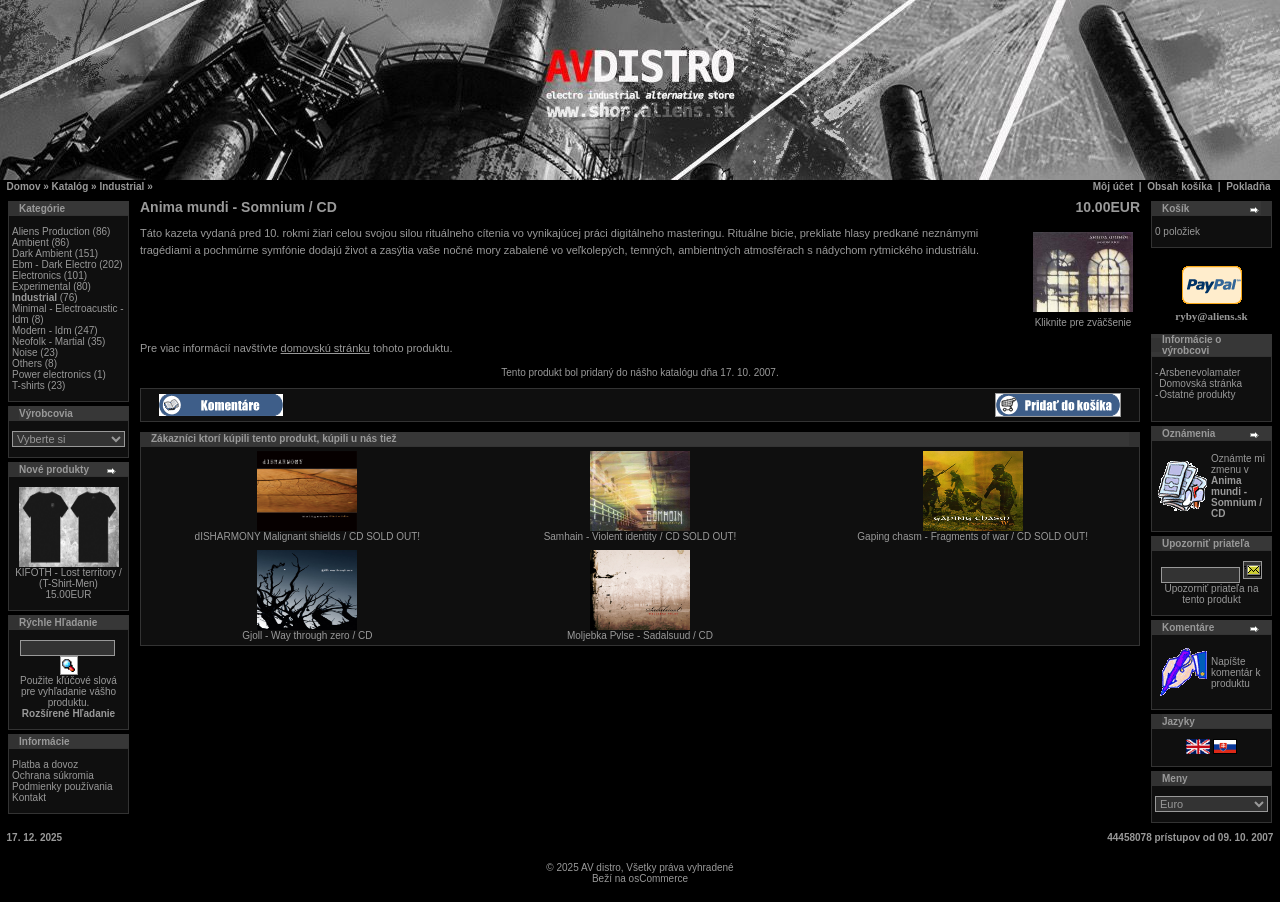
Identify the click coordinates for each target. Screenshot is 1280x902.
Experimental (41, 286)
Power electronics (51, 374)
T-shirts (28, 385)
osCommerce (658, 878)
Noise (25, 352)
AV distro (601, 867)
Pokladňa (1248, 186)
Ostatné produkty (1197, 394)
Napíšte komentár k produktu (1235, 672)
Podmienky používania (62, 786)
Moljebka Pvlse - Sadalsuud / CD (640, 635)
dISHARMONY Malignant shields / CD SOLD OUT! (307, 536)
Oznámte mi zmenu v (1238, 486)
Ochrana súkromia (53, 775)
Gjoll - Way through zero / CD (307, 635)
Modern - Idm (41, 330)
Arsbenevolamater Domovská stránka (1200, 378)
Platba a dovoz (45, 764)
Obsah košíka (1179, 186)
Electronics (36, 275)
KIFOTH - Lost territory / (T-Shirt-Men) (68, 578)
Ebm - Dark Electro (54, 264)
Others (27, 363)
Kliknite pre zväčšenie (1083, 318)
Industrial (121, 186)
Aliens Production (51, 231)
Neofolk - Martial (48, 341)
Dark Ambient (42, 253)
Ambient (30, 242)
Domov (24, 186)
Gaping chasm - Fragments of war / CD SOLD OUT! (972, 536)
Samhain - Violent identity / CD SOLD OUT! (640, 536)
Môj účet (1113, 186)
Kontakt (29, 797)
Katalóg (70, 186)
